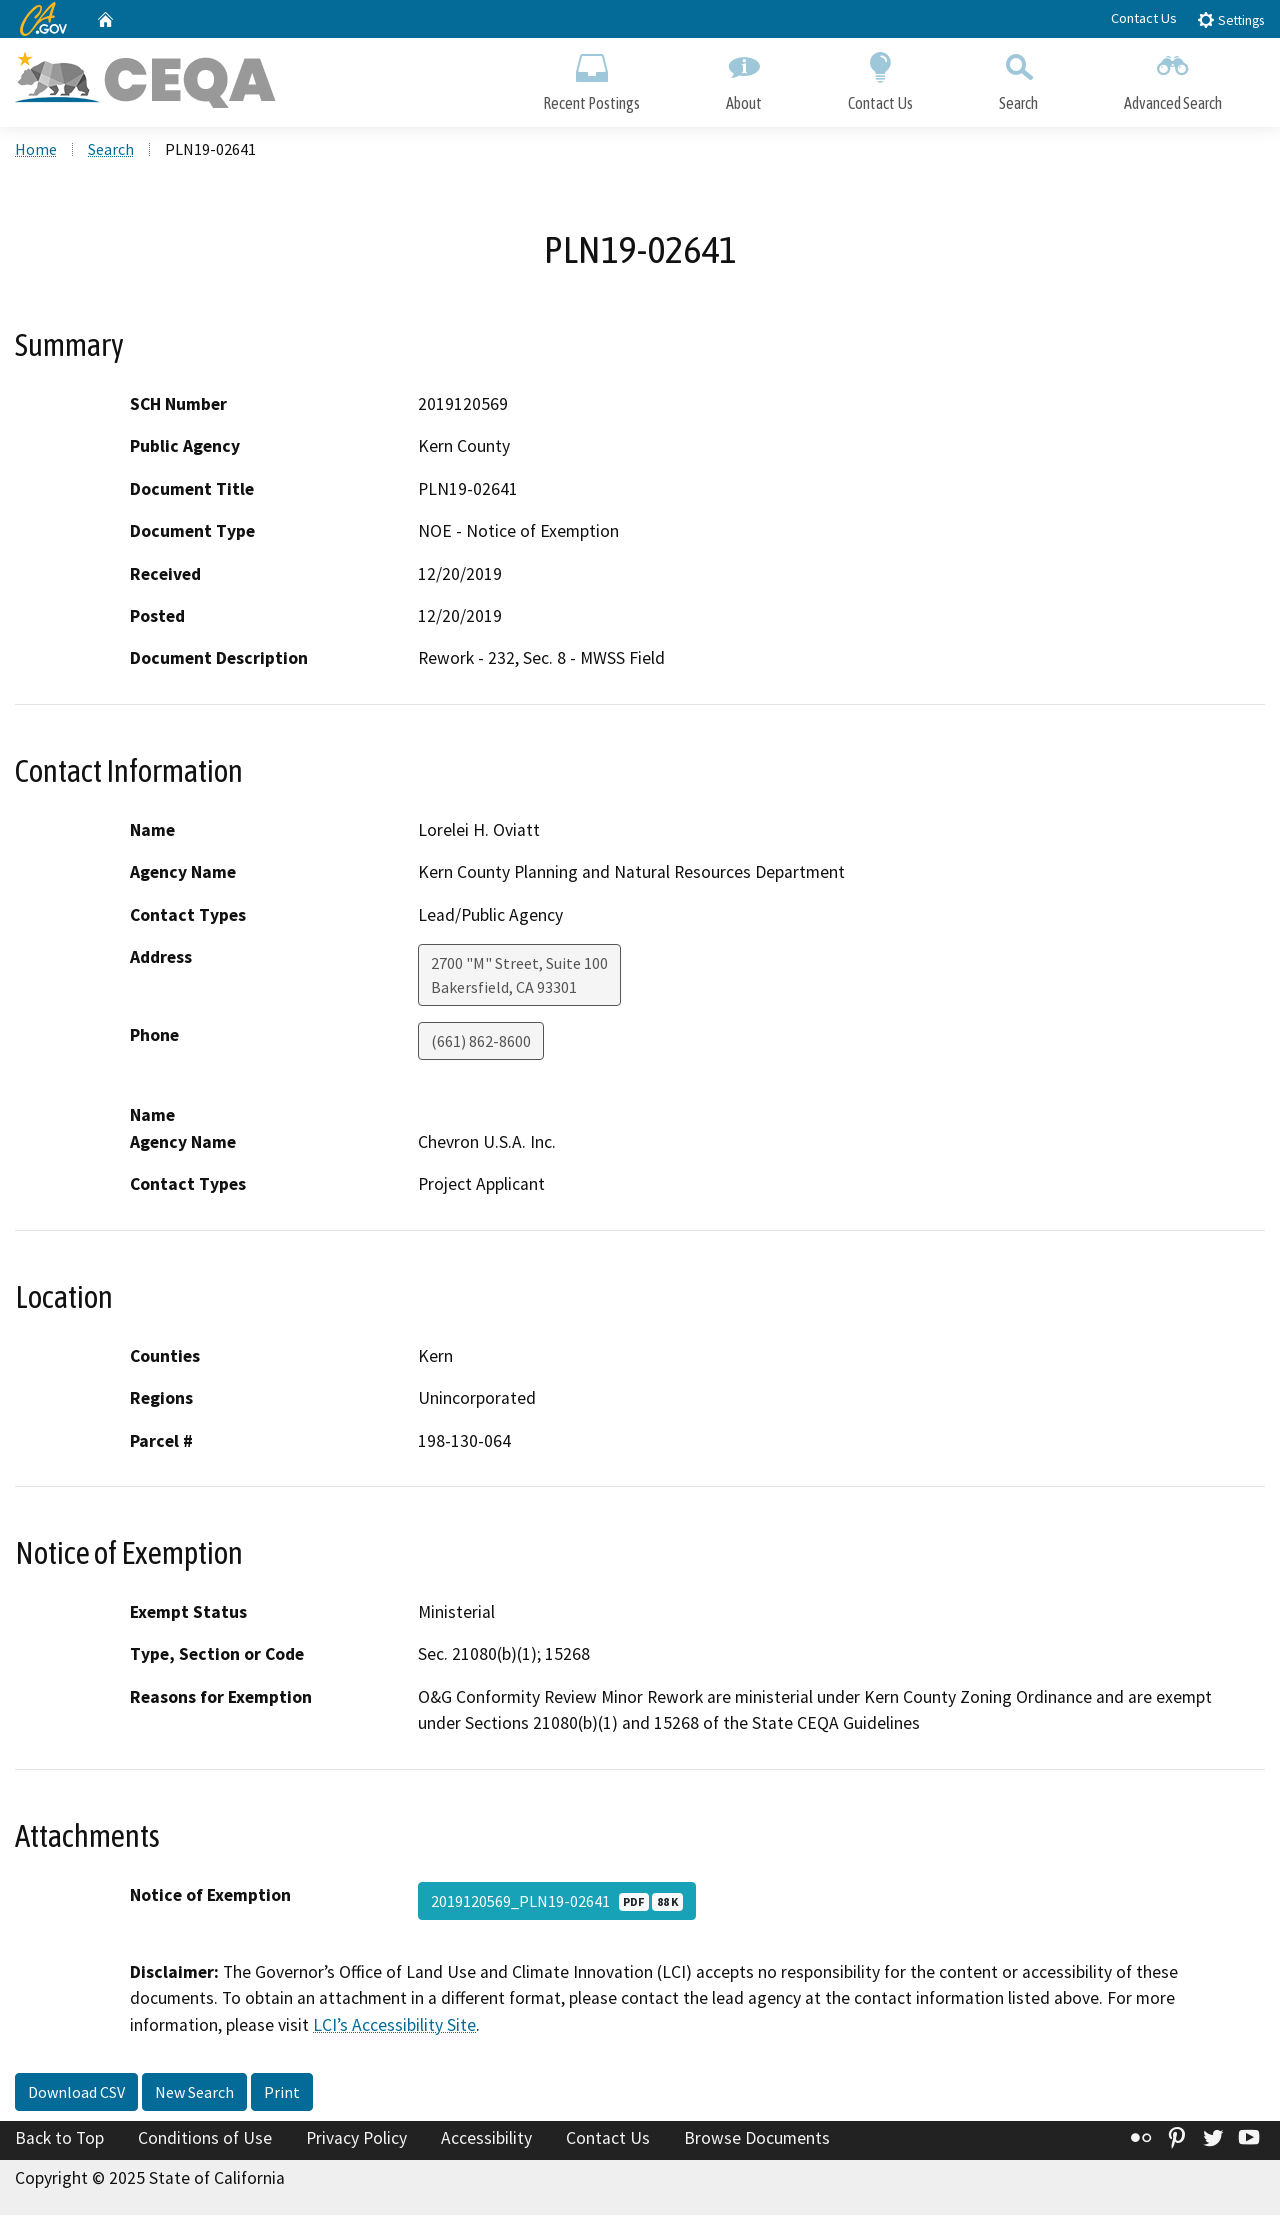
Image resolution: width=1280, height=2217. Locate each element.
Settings (1230, 19)
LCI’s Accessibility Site (394, 2026)
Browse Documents (757, 2140)
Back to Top (59, 2140)
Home (36, 151)
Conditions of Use (205, 2140)
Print (282, 2094)
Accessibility (486, 2140)
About (744, 77)
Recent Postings (591, 77)
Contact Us (1144, 18)
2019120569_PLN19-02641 (557, 1903)
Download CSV (76, 2094)
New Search (194, 2094)
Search (1018, 77)
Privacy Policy (356, 2140)
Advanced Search (1173, 77)
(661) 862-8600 (481, 1043)
